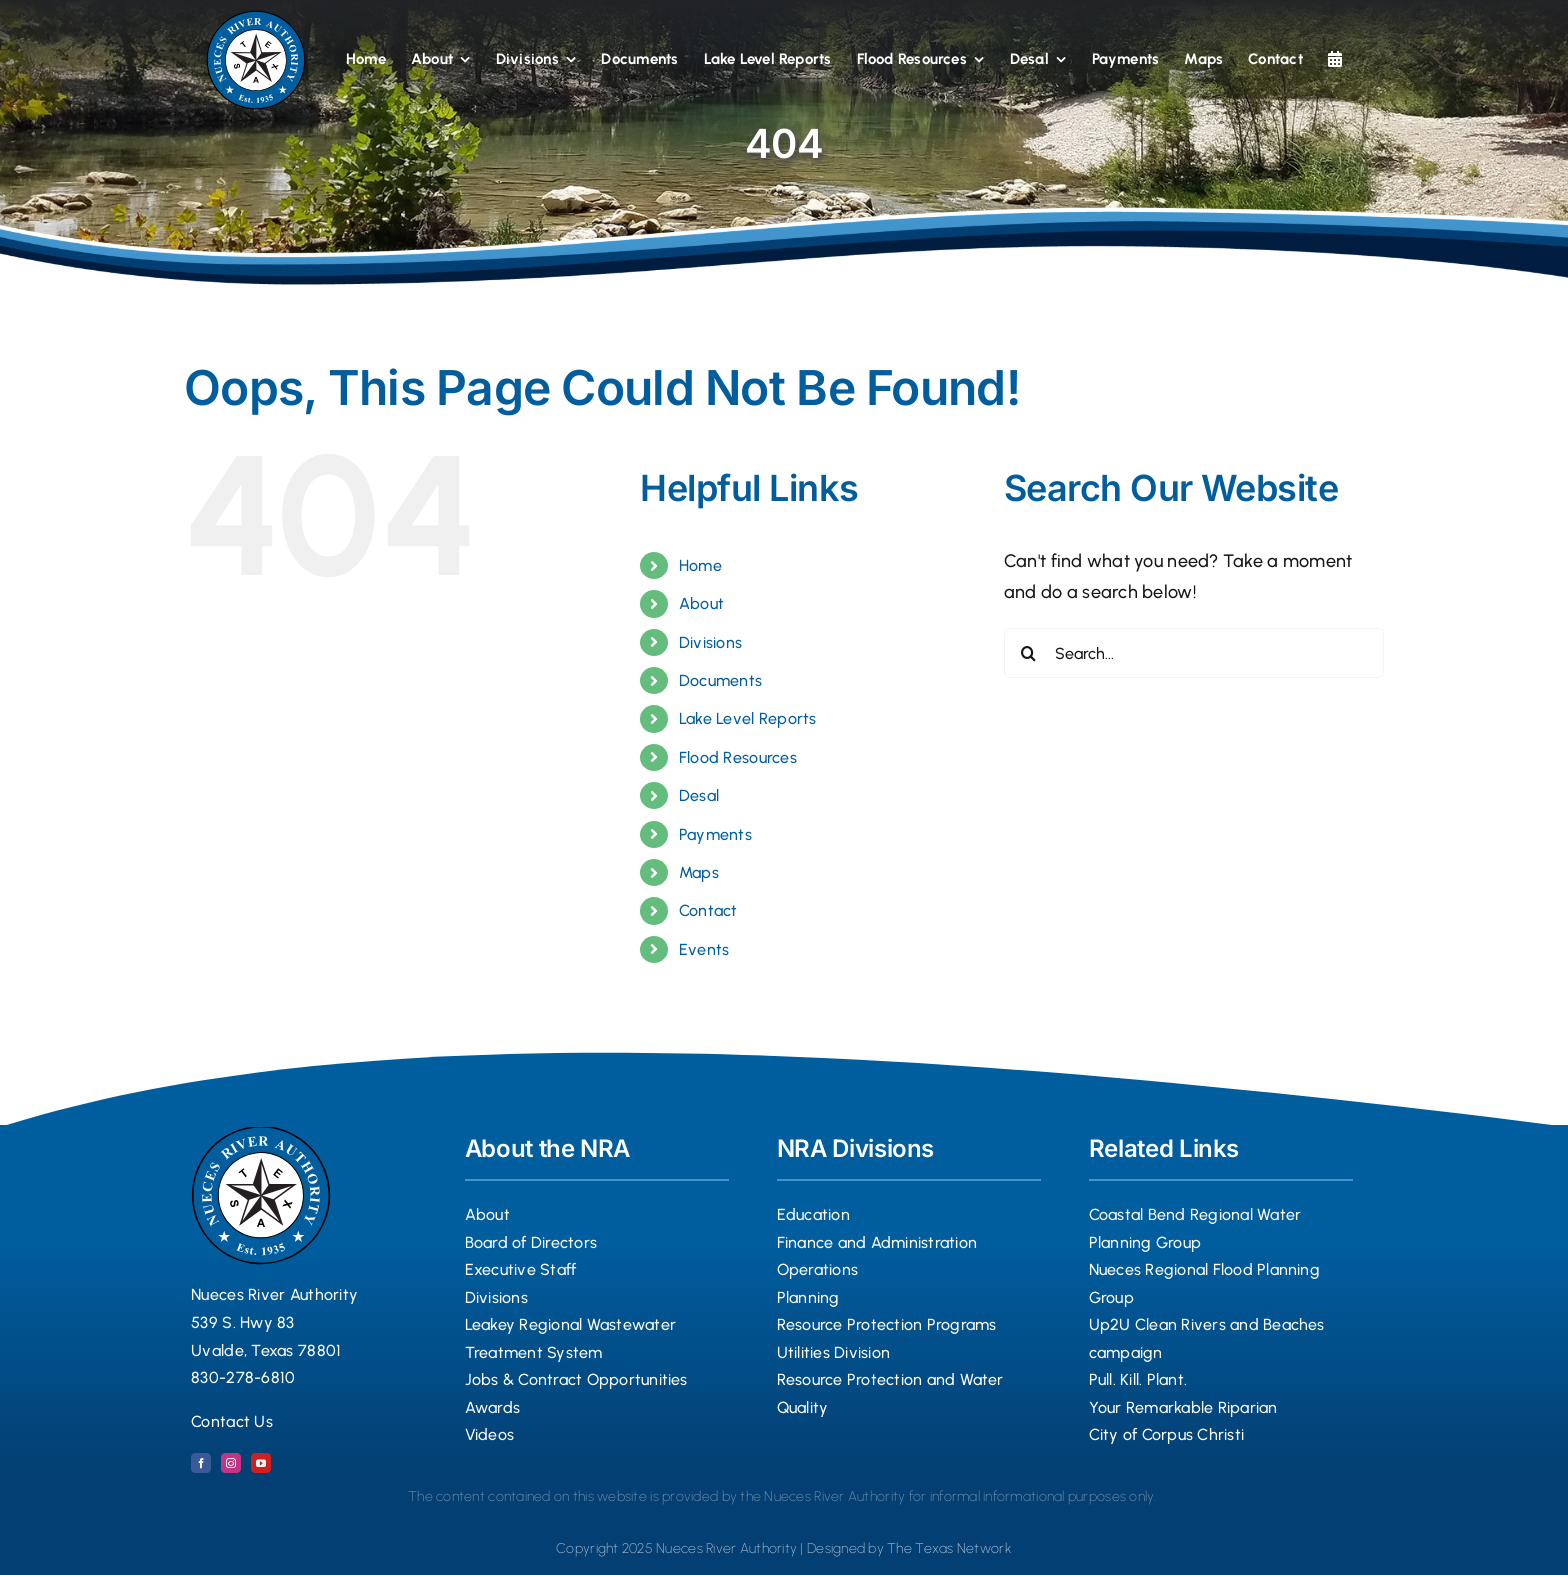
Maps (699, 872)
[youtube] (261, 1463)
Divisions (710, 642)
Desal (699, 795)
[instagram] (231, 1463)
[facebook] (201, 1463)
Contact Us (232, 1421)
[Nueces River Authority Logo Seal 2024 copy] (256, 19)
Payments (715, 834)
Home (700, 565)
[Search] (1029, 653)
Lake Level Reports (748, 718)
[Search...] (1194, 653)
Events (704, 949)
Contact (708, 910)
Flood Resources (738, 757)
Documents (720, 680)
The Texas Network (949, 1548)
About (701, 603)
